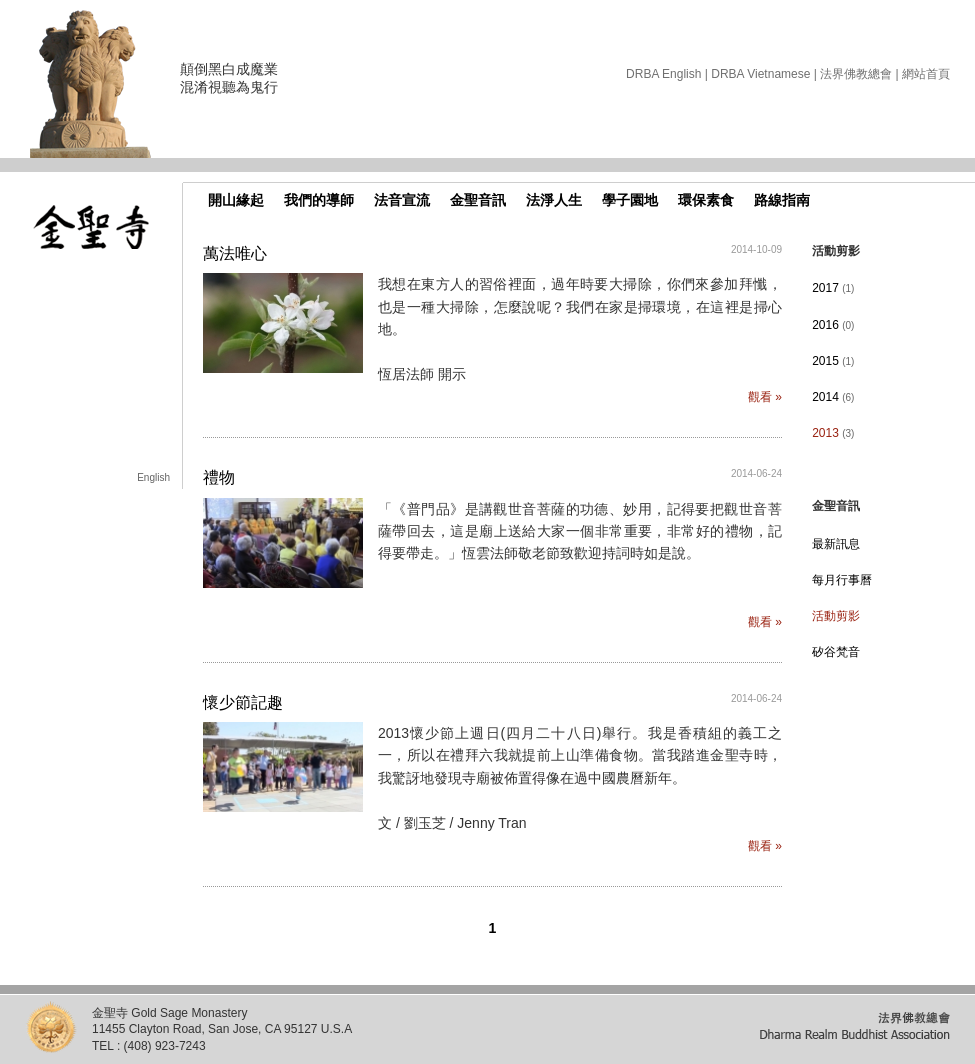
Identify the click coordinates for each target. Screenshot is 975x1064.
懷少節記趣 (243, 702)
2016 (833, 325)
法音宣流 (402, 200)
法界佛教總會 (856, 74)
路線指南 (782, 200)
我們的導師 (319, 200)
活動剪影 (836, 616)
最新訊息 (836, 544)
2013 (833, 433)
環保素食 (706, 200)
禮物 (219, 477)
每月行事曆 (842, 580)
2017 (833, 288)
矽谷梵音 (836, 652)
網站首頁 (926, 74)
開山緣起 (236, 200)
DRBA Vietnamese (760, 74)
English (153, 477)
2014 (833, 397)
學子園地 (630, 200)
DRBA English (663, 74)
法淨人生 (554, 200)
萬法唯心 (235, 253)
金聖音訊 (478, 200)
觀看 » (765, 397)
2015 (833, 361)
